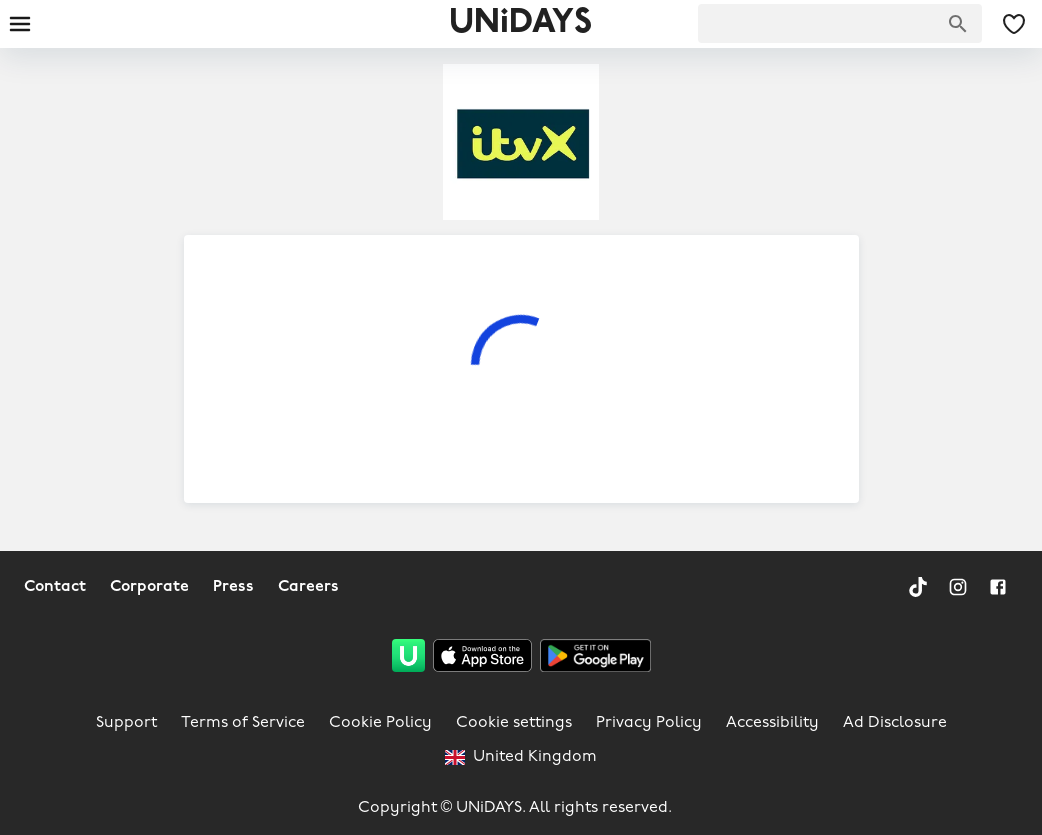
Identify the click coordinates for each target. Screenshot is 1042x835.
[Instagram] (958, 587)
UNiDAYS (520, 23)
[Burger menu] (20, 24)
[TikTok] (918, 587)
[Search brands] (958, 24)
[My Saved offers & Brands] (1014, 24)
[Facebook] (998, 587)
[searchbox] (840, 23)
